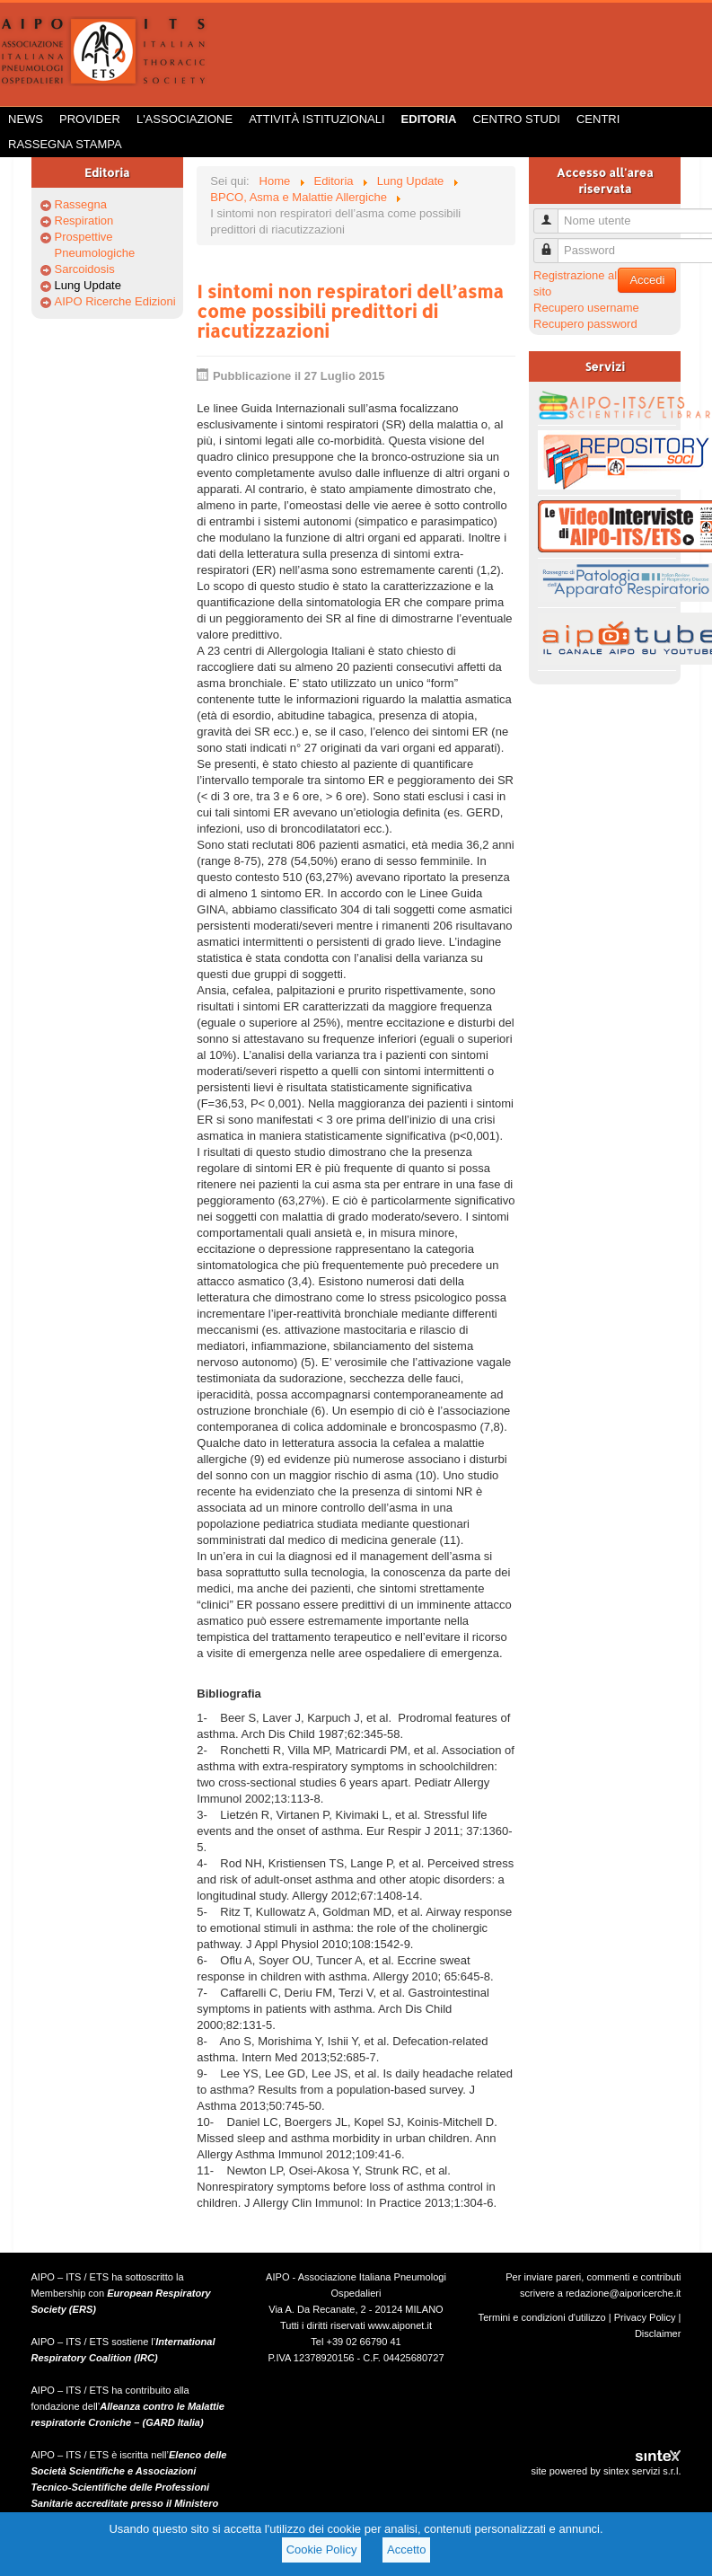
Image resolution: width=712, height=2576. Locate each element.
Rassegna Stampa (65, 144)
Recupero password (585, 324)
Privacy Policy (645, 2317)
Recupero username (586, 307)
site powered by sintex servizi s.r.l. (606, 2471)
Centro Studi (516, 119)
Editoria (429, 119)
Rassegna (81, 204)
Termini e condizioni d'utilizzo (542, 2317)
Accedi (646, 280)
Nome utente (552, 213)
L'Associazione (184, 119)
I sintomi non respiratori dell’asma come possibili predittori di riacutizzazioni (350, 310)
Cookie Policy (321, 2549)
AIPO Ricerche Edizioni (115, 301)
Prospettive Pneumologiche (95, 245)
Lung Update (88, 285)
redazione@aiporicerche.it (623, 2293)
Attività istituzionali (316, 119)
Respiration (84, 220)
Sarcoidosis (85, 269)
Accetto (406, 2549)
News (25, 119)
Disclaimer (658, 2333)
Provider (89, 119)
